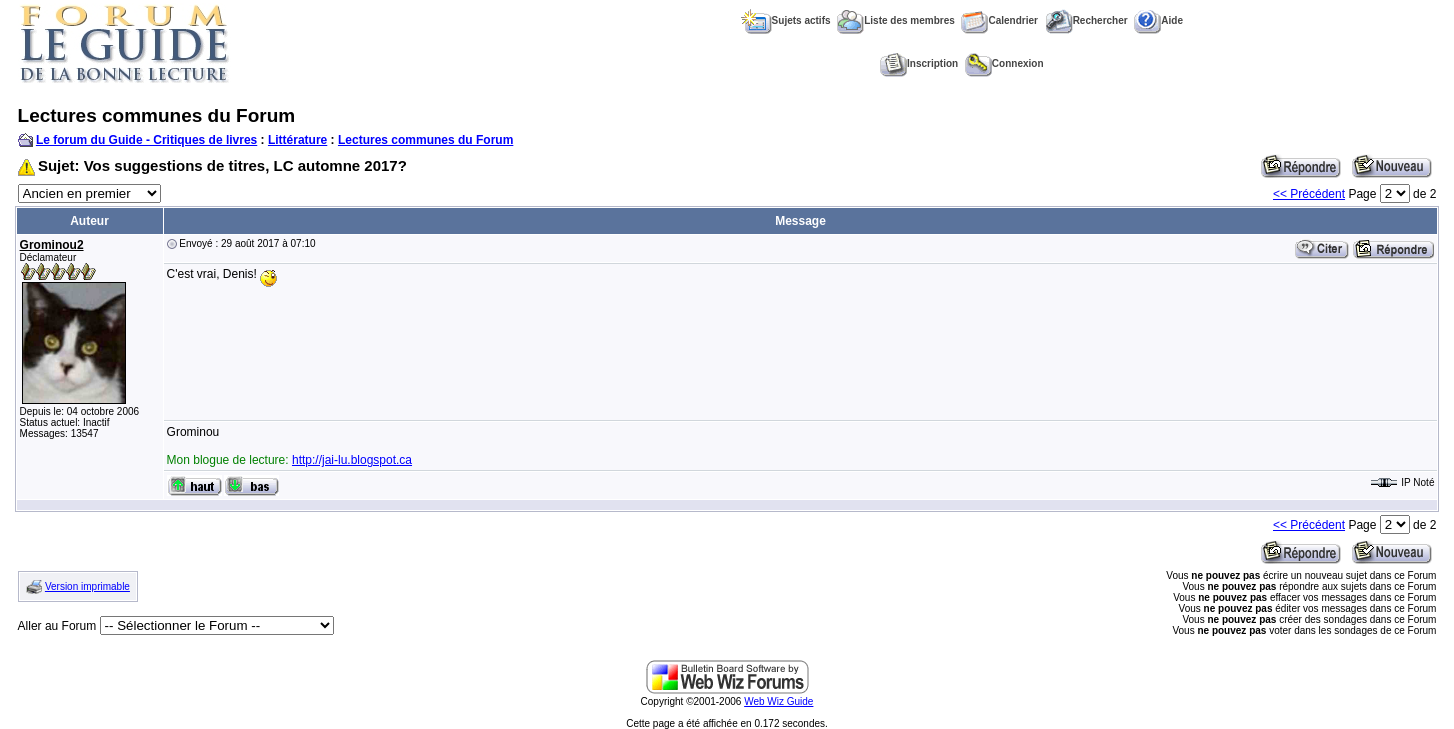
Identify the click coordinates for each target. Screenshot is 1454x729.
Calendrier (999, 20)
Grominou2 (52, 245)
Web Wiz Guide (778, 701)
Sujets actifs (786, 20)
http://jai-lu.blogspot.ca (352, 460)
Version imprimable (87, 586)
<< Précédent (1309, 194)
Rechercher (1086, 20)
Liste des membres (896, 20)
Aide (1158, 20)
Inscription (919, 63)
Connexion (1004, 63)
